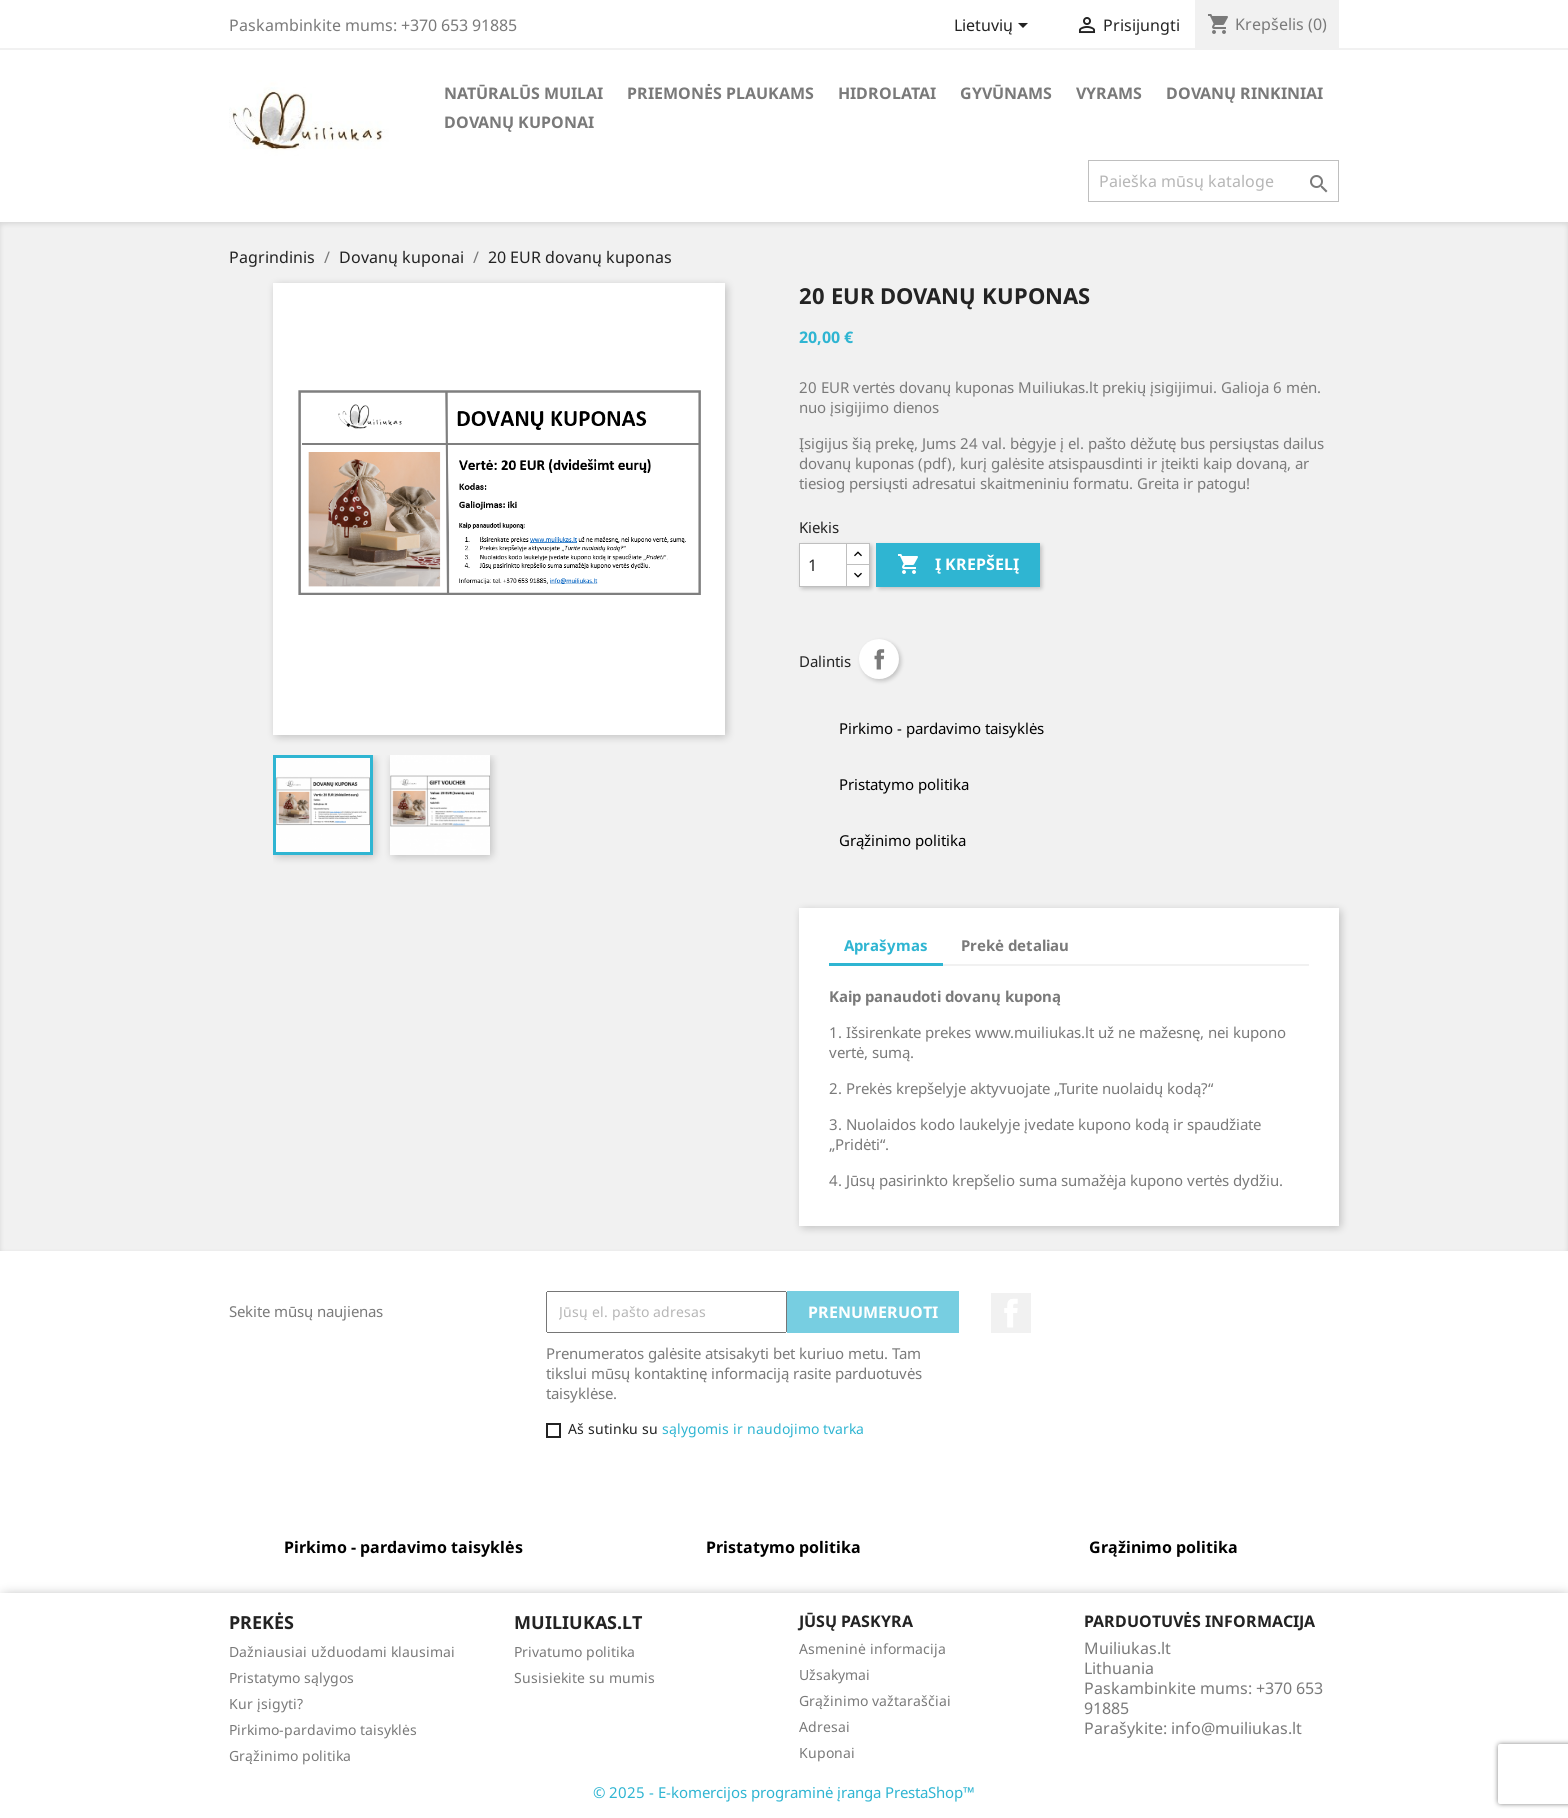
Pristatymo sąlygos (291, 1677)
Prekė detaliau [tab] (1015, 945)
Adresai (824, 1726)
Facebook (1011, 1313)
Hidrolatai (887, 93)
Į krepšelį (958, 565)
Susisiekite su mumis (584, 1677)
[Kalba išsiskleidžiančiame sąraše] (994, 27)
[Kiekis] (823, 565)
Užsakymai (834, 1674)
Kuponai (827, 1752)
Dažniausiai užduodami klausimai (342, 1651)
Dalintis (879, 659)
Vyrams (1109, 93)
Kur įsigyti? (266, 1703)
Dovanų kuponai (519, 122)
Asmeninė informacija (872, 1648)
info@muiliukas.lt (1236, 1728)
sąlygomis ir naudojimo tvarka (763, 1428)
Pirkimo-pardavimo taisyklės (323, 1729)
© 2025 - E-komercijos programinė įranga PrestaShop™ (784, 1792)
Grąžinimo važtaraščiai (875, 1700)
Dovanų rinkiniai (1244, 93)
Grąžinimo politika (290, 1755)
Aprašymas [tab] (886, 945)
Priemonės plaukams (720, 93)
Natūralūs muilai (523, 93)
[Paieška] (1213, 181)
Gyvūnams (1006, 93)
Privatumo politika (574, 1651)
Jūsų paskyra (856, 1621)
